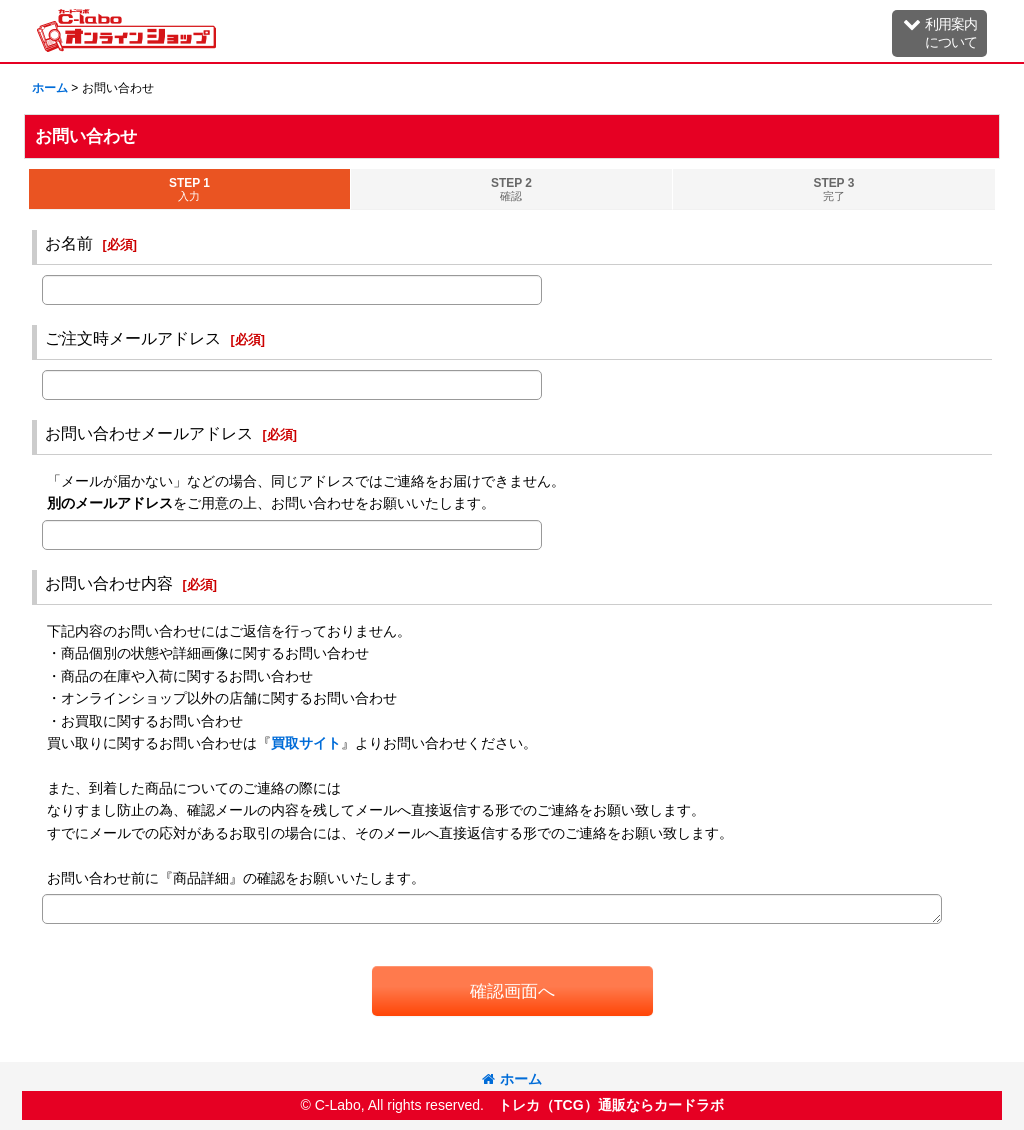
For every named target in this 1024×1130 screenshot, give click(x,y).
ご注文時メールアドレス (133, 338)
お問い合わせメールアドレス (149, 433)
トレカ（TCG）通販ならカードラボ (611, 1105)
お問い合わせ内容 (109, 583)
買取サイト (306, 743)
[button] (939, 33)
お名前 (69, 243)
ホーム (512, 1079)
